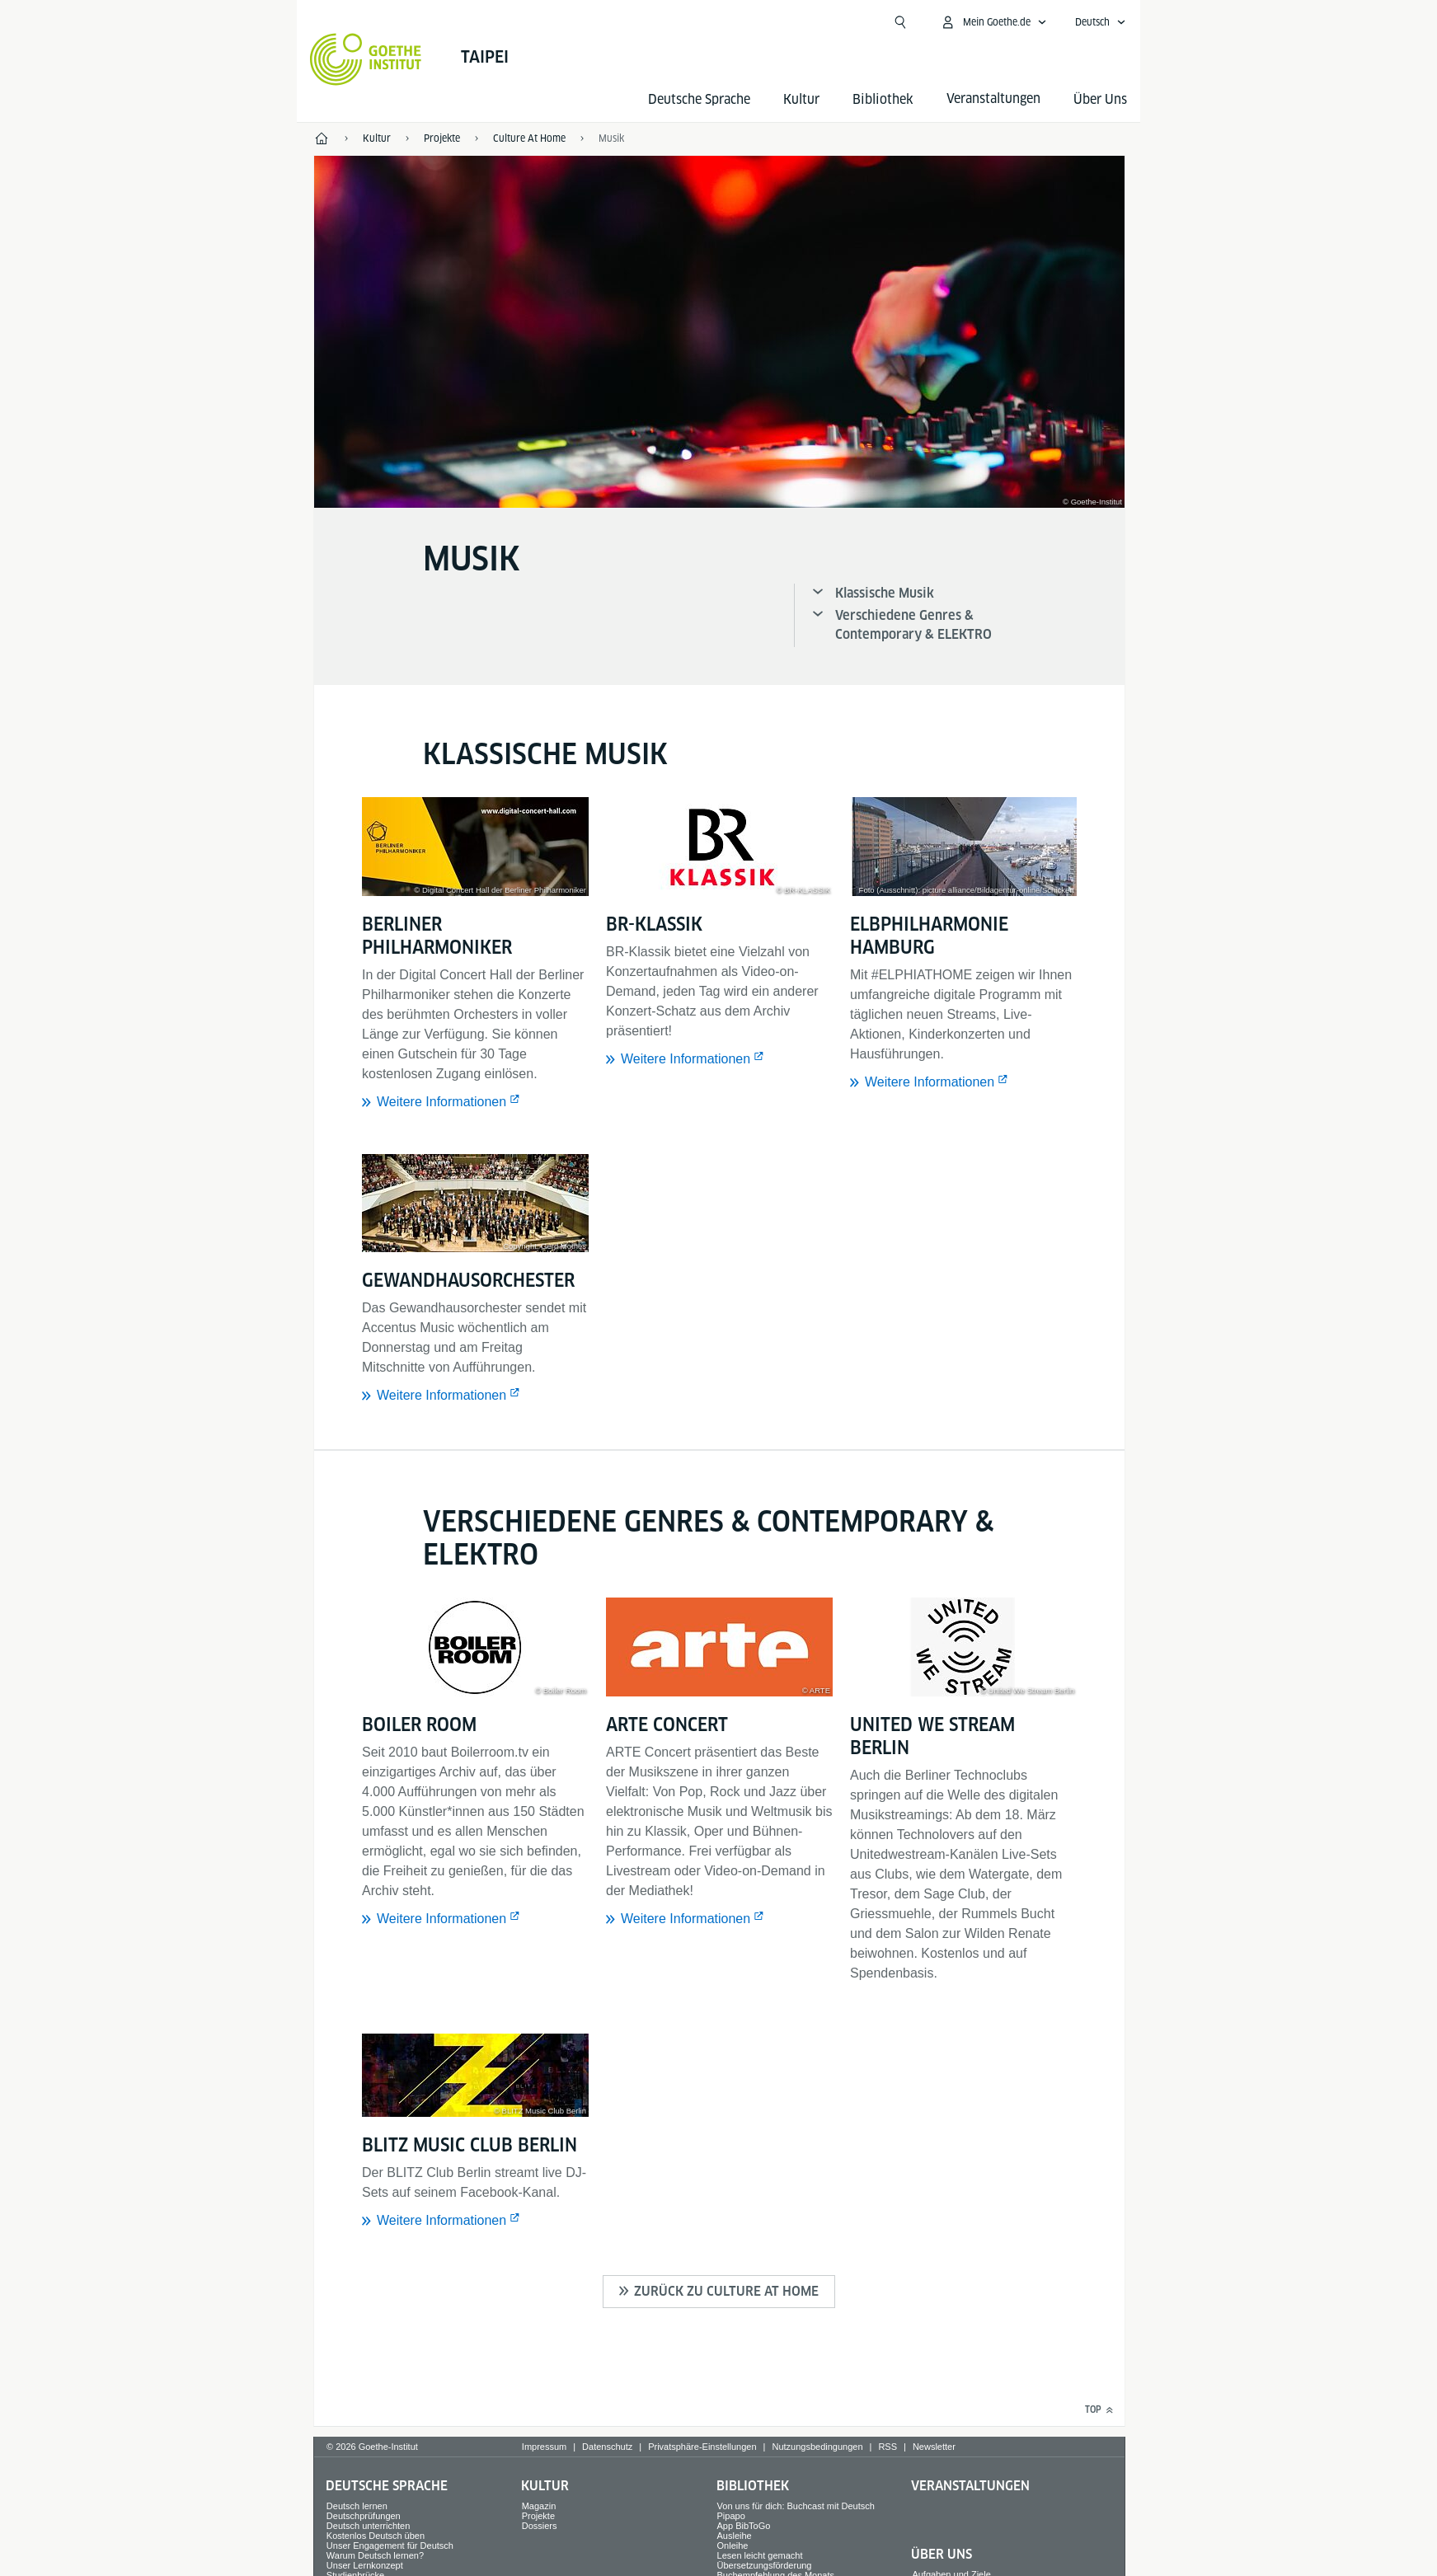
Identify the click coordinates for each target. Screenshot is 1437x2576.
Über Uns (1100, 99)
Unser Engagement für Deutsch (389, 2545)
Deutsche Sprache (699, 99)
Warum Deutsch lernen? (375, 2555)
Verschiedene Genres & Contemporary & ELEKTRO (913, 625)
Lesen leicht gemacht (760, 2555)
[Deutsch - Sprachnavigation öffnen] (1100, 22)
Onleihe (733, 2545)
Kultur (801, 99)
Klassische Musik (884, 593)
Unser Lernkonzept (364, 2565)
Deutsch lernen (356, 2506)
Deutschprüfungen (363, 2516)
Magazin (539, 2506)
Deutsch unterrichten (368, 2526)
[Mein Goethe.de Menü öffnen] (993, 22)
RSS (887, 2447)
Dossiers (539, 2526)
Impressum (544, 2447)
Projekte (538, 2516)
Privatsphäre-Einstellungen (702, 2447)
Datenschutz (607, 2447)
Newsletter (934, 2447)
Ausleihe (734, 2536)
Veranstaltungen (970, 2486)
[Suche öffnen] (900, 22)
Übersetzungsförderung (764, 2565)
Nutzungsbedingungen (817, 2447)
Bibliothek (882, 99)
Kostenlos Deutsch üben (375, 2536)
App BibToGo (744, 2526)
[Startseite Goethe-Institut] (365, 59)
